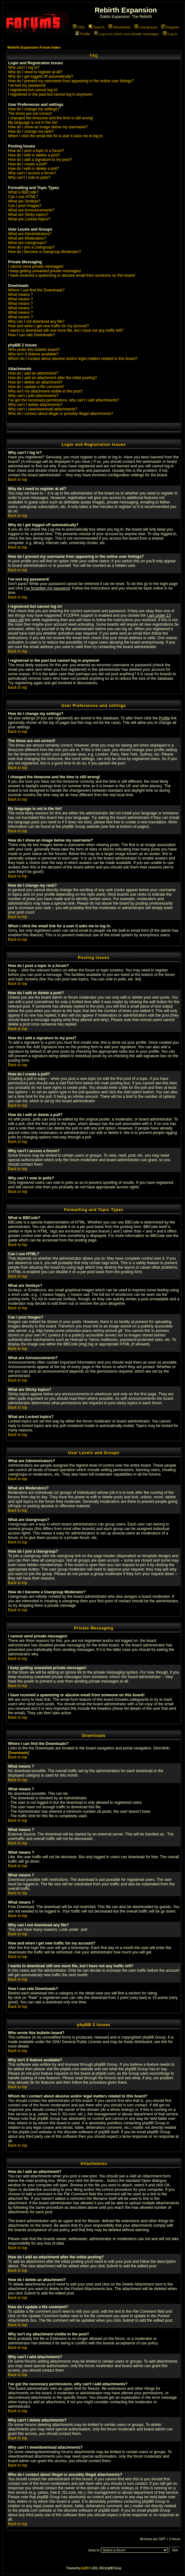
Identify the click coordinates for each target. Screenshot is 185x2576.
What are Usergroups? (27, 243)
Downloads (18, 1753)
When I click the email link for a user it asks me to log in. (56, 136)
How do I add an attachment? (33, 373)
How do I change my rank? (31, 131)
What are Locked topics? (29, 219)
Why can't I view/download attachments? (42, 409)
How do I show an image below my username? (48, 127)
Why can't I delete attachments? (35, 404)
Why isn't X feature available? (33, 354)
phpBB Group (154, 2037)
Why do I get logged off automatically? (40, 76)
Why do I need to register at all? (35, 72)
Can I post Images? (24, 205)
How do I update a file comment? (36, 386)
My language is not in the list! (33, 122)
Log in (170, 34)
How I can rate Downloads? (31, 335)
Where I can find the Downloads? (36, 290)
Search (96, 27)
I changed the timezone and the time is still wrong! (50, 118)
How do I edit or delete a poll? (33, 168)
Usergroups (145, 27)
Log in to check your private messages (126, 34)
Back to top (17, 479)
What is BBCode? (23, 192)
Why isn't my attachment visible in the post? (45, 391)
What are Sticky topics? (28, 214)
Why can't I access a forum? (32, 173)
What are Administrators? (29, 234)
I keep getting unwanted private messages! (44, 271)
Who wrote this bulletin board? (34, 349)
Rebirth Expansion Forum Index (34, 47)
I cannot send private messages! (35, 266)
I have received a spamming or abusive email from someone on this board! (71, 275)
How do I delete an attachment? (35, 382)
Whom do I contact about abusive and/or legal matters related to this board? (73, 358)
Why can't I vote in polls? (29, 177)
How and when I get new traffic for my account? (48, 326)
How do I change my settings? (34, 109)
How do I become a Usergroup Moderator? (44, 252)
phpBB (84, 2568)
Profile (82, 34)
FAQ (79, 27)
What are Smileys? (24, 201)
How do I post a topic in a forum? (36, 150)
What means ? (20, 294)
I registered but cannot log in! (33, 90)
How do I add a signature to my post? (40, 159)
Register (170, 27)
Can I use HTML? (23, 196)
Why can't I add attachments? (33, 395)
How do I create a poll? (27, 164)
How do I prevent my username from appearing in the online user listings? (71, 81)
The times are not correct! (30, 113)
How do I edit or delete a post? (34, 155)
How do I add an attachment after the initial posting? (52, 378)
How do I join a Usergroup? (31, 247)
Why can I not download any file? (36, 321)
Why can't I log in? (23, 67)
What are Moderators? (27, 238)
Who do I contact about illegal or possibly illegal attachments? (60, 413)
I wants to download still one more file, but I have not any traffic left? (65, 330)
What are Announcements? (31, 210)
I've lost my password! (27, 85)
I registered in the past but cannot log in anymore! (50, 94)
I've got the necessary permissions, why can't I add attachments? (63, 400)
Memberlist (119, 27)
